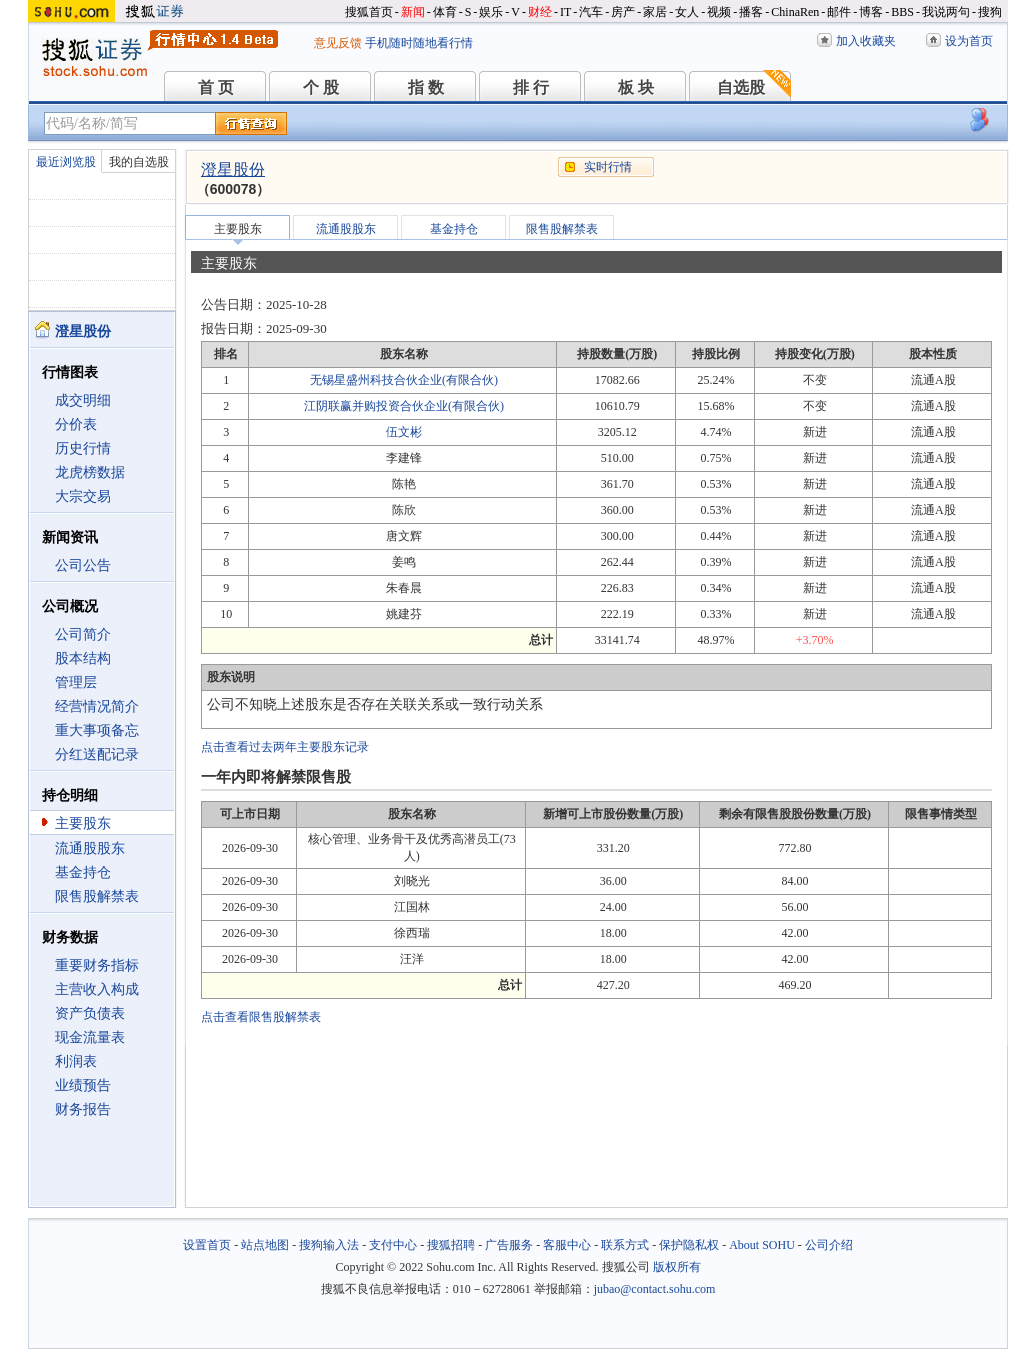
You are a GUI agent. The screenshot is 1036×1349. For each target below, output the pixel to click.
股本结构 (83, 658)
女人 (687, 12)
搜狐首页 (369, 12)
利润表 (76, 1061)
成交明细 (83, 400)
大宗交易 (83, 496)
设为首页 (969, 41)
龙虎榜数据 (90, 472)
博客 (871, 12)
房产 (623, 12)
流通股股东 (90, 848)
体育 (445, 12)
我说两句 (946, 12)
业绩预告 (83, 1085)
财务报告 (83, 1109)
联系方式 (625, 1245)
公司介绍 (829, 1245)
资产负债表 (90, 1013)
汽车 (591, 12)
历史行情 (83, 448)
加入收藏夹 (866, 41)
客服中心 (567, 1245)
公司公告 (83, 565)
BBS (902, 12)
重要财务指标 (97, 965)
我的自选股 (139, 162)
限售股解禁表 (97, 896)
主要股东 (83, 823)
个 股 (321, 87)
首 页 (216, 87)
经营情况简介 (97, 706)
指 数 (426, 87)
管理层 (76, 682)
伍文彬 (404, 432)
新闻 (413, 12)
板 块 (636, 87)
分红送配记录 (97, 754)
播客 (751, 12)
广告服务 (509, 1245)
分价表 (76, 424)
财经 (540, 12)
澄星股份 (233, 169)
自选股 (741, 87)
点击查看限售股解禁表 (261, 1017)
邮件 (839, 12)
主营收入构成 (97, 989)
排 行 (531, 87)
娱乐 (491, 12)
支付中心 (393, 1245)
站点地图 (265, 1245)
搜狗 (990, 12)
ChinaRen (795, 12)
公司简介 (83, 634)
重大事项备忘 (97, 730)
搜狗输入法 (329, 1245)
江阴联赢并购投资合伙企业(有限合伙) (404, 406)
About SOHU (762, 1245)
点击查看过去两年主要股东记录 (285, 747)
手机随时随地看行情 (419, 43)
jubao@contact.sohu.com (655, 1289)
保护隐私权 (689, 1245)
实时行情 (608, 167)
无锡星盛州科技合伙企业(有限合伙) (404, 380)
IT (565, 12)
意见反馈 (338, 43)
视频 (719, 12)
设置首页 (207, 1245)
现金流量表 (90, 1037)
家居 (655, 12)
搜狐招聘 (451, 1245)
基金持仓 (83, 872)
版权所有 (677, 1267)
